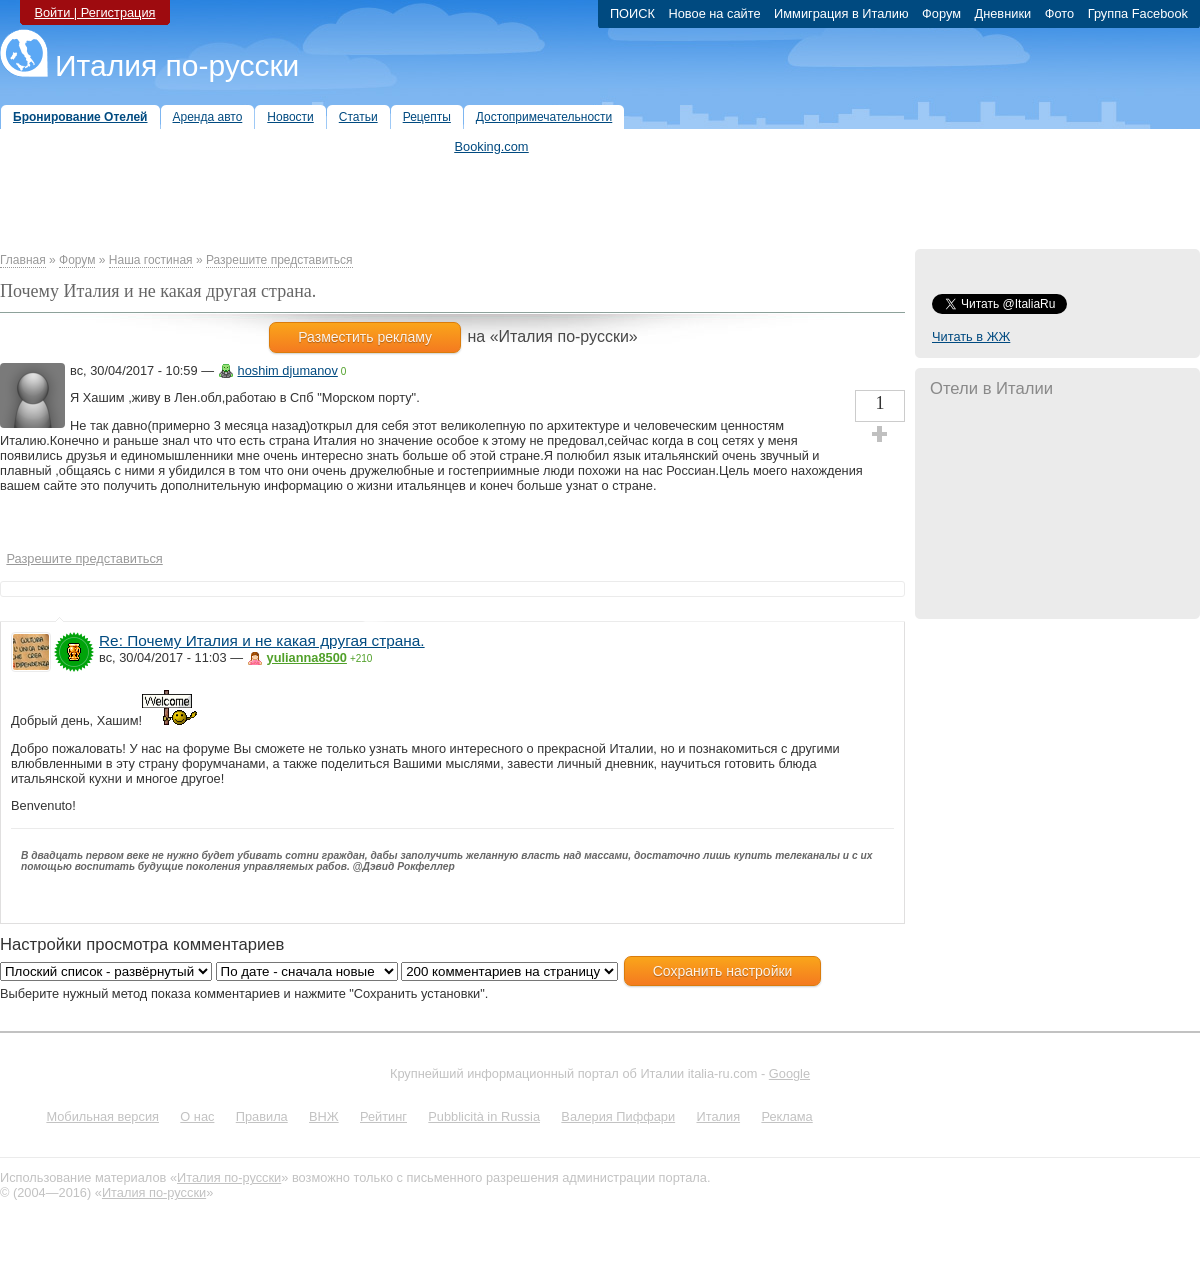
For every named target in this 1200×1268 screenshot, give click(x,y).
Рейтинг (383, 1116)
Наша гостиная (151, 260)
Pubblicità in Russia (484, 1116)
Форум (77, 260)
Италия (718, 1116)
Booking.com (492, 146)
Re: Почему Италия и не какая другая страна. (262, 640)
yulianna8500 (307, 657)
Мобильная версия (102, 1116)
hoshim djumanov (288, 370)
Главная (23, 260)
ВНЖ (324, 1116)
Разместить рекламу (365, 337)
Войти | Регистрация (94, 12)
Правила (262, 1116)
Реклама (786, 1116)
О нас (197, 1116)
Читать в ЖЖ (971, 336)
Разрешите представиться (279, 260)
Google (789, 1073)
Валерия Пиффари (618, 1116)
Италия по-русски (177, 65)
